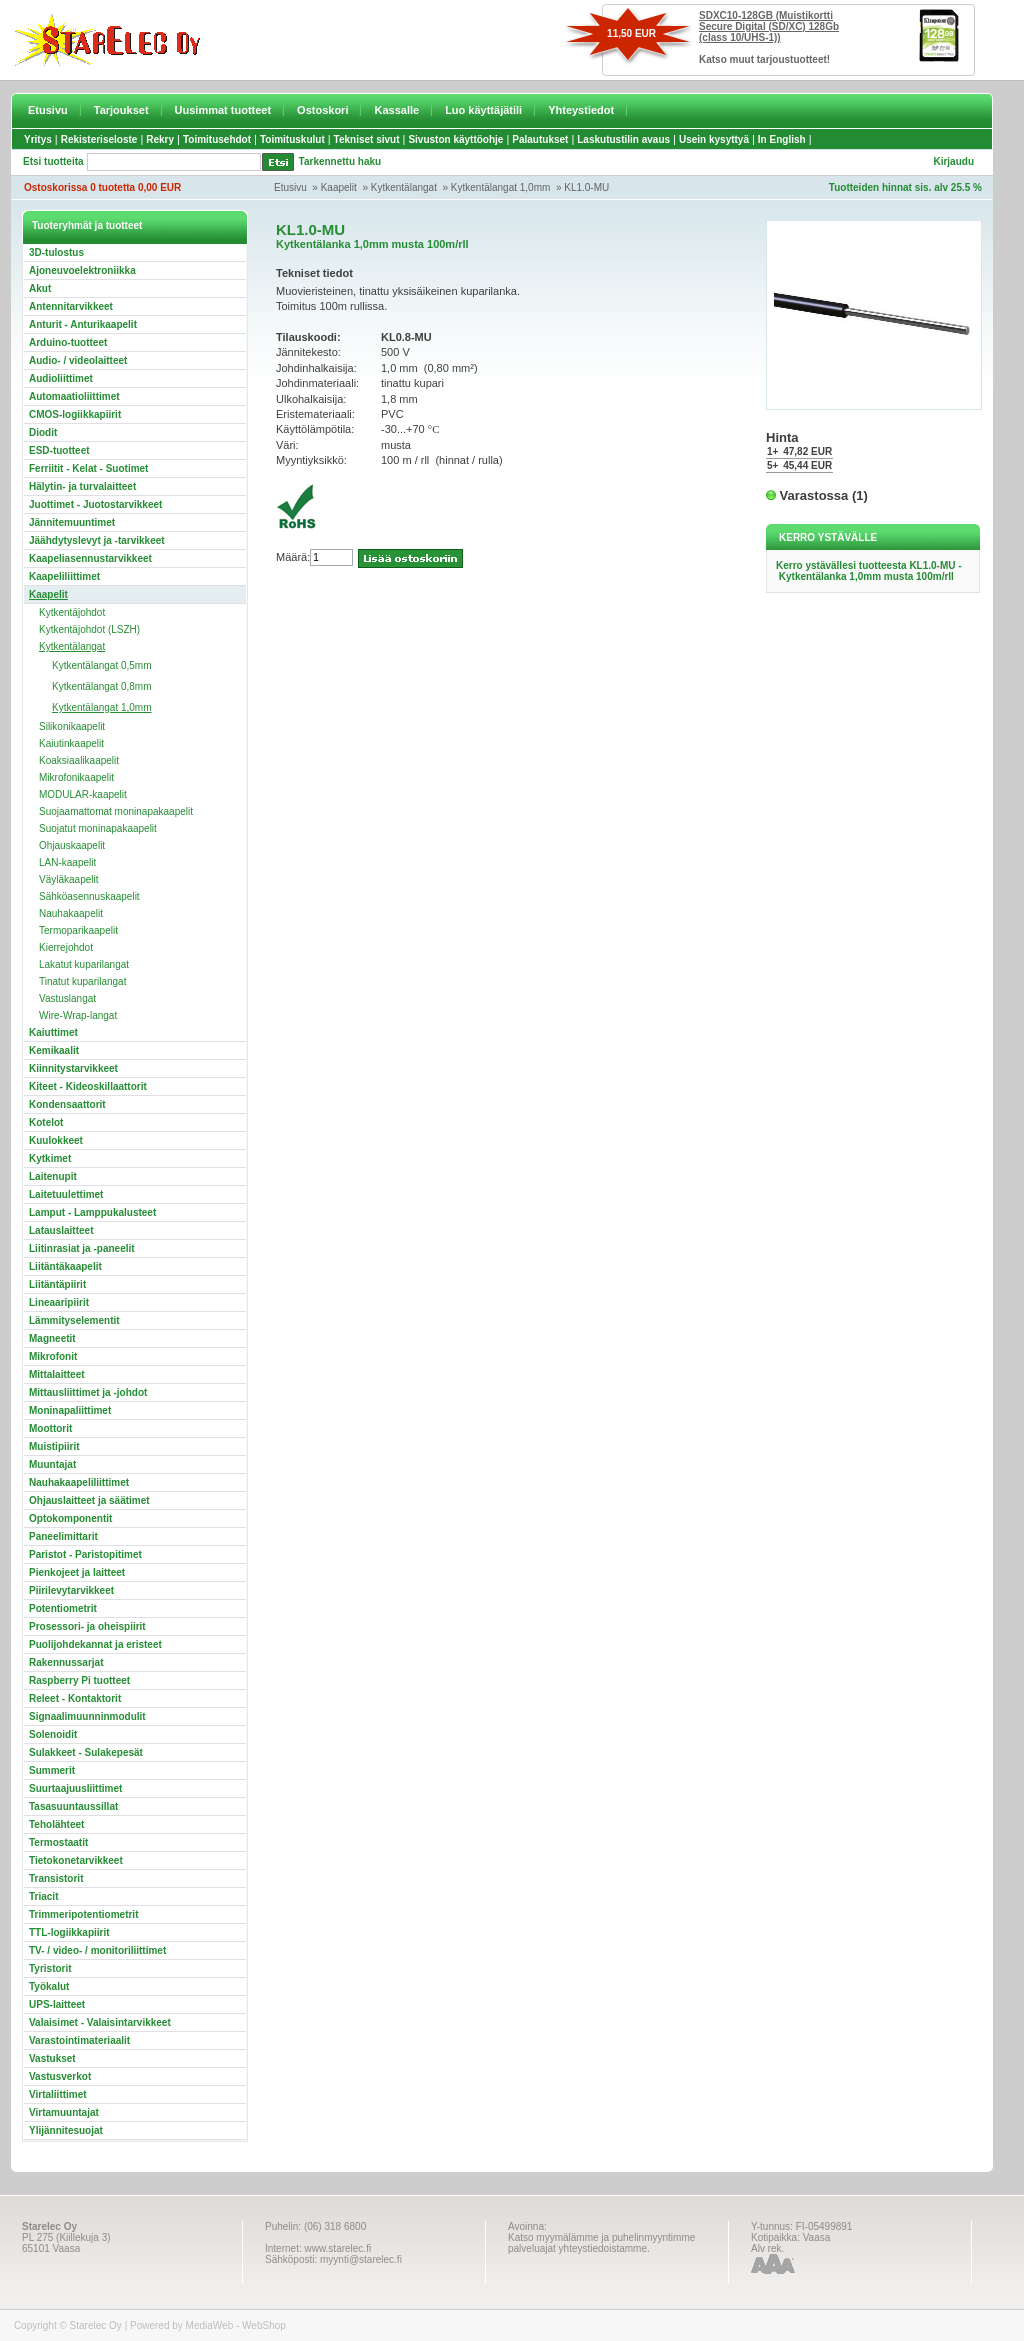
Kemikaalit (54, 1050)
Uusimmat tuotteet (223, 110)
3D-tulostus (56, 252)
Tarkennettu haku (340, 161)
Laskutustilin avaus (623, 139)
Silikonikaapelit (72, 726)
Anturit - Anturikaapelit (83, 324)
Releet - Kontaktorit (75, 1698)
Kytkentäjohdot (72, 612)
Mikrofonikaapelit (76, 777)
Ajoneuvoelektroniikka (82, 270)
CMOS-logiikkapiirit (75, 414)
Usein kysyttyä (714, 139)
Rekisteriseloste (99, 139)
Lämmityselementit (74, 1320)
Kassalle (396, 110)
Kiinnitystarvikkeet (73, 1068)
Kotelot (46, 1122)
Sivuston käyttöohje (455, 139)
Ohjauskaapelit (72, 845)
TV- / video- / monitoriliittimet (97, 1950)
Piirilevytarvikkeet (71, 1590)
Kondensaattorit (67, 1104)
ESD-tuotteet (59, 450)
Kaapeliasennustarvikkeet (90, 558)
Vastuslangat (67, 998)
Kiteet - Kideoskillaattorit (88, 1086)
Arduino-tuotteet (68, 342)
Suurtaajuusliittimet (75, 1788)
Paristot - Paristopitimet (85, 1554)
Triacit (43, 1896)
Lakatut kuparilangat (84, 964)
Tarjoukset (121, 110)
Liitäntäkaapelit (65, 1266)
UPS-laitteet (57, 2004)
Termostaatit (58, 1842)
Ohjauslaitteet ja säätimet (89, 1500)
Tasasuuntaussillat (73, 1806)
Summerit (52, 1770)
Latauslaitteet (61, 1230)
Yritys (38, 139)
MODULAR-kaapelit (83, 794)
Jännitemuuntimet (72, 522)
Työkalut (49, 1986)
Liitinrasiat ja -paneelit (82, 1248)
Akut (40, 288)
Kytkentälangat (404, 187)
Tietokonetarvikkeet (76, 1860)
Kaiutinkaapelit (71, 743)
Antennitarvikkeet (71, 306)
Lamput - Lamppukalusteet (92, 1212)
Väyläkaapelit (68, 879)
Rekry (160, 139)
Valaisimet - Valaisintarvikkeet (100, 2022)
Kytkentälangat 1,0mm (501, 187)
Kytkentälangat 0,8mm (102, 686)
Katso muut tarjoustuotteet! (764, 59)
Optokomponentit (70, 1518)
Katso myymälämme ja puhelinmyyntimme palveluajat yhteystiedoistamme (601, 2243)
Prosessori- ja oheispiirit (87, 1626)
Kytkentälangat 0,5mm (102, 665)
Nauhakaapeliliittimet (79, 1482)
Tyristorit (50, 1968)
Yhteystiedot (581, 110)
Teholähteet (56, 1824)
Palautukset (540, 139)
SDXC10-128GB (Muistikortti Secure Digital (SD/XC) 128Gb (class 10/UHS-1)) (769, 26)
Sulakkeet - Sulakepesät (86, 1752)
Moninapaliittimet (70, 1410)
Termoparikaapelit (78, 930)
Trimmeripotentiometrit (83, 1914)
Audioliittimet (61, 378)
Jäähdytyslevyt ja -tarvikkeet (97, 540)
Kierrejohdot (66, 947)
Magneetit (52, 1338)
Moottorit (50, 1428)
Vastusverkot (60, 2076)
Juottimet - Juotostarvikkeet (95, 504)
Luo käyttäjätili (483, 110)
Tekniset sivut (367, 139)
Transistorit (56, 1878)
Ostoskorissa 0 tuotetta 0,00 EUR (102, 187)
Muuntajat (52, 1464)
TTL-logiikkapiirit (69, 1932)
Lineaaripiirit (59, 1302)
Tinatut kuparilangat (82, 981)
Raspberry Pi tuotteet (79, 1680)
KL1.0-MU (586, 187)
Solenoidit (53, 1734)
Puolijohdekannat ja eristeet (95, 1644)
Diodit (43, 432)
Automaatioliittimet (74, 396)
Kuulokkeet (56, 1140)
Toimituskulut (292, 139)
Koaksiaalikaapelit (79, 760)
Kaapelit (339, 187)
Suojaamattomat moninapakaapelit (116, 811)
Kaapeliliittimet (64, 576)
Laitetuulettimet (66, 1194)
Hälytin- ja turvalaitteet (82, 486)
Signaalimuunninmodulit (87, 1716)
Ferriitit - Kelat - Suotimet (88, 468)
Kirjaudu (953, 161)
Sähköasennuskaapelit (89, 896)
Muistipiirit (54, 1446)
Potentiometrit (63, 1608)
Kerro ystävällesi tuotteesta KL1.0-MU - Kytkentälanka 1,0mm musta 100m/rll (869, 571)
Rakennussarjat (66, 1662)
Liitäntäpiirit (57, 1284)
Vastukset (52, 2058)
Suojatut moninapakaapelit (98, 828)
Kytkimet (50, 1158)
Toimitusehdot (217, 139)
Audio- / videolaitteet (78, 360)
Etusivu (48, 110)
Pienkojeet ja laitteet (77, 1572)
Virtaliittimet (58, 2094)
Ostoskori (322, 110)
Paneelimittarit (63, 1536)
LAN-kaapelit (67, 862)
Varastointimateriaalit (79, 2040)
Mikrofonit (53, 1356)
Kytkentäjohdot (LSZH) (89, 629)
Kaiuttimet (53, 1032)
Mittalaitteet (57, 1374)
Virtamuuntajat (64, 2112)
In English (782, 139)
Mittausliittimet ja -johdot (88, 1392)
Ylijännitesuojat (66, 2130)
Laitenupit (53, 1176)
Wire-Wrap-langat (78, 1015)
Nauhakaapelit (71, 913)
